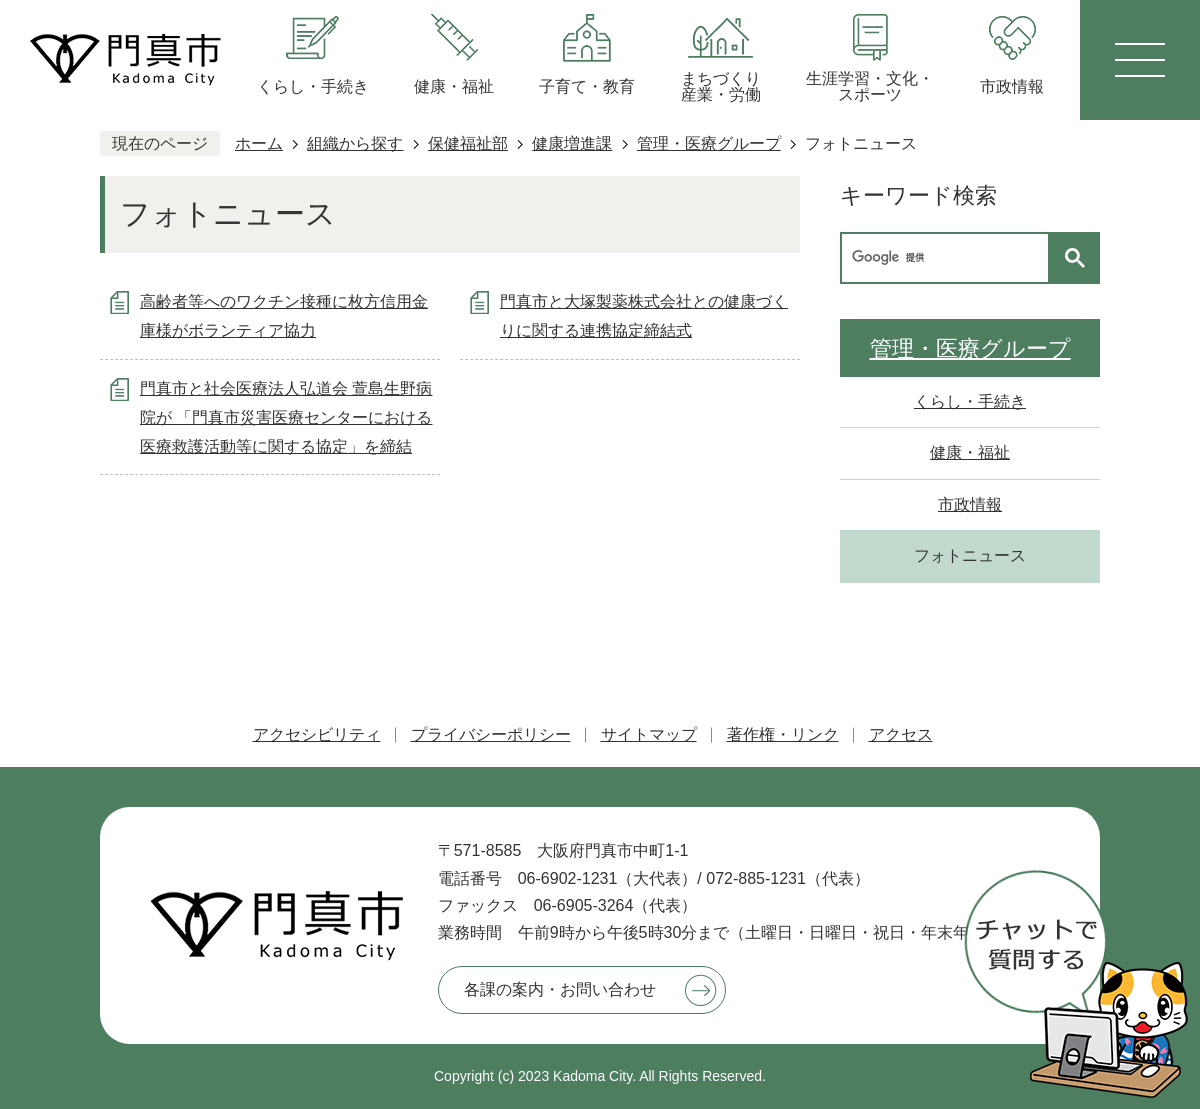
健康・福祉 (970, 452)
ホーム (259, 143)
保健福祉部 (468, 143)
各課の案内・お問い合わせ (560, 989)
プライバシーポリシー (491, 734)
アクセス (901, 734)
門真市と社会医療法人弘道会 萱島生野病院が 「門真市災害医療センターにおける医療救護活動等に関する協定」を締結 (286, 417)
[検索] (950, 258)
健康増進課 (572, 143)
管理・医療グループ (709, 143)
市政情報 (970, 504)
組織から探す (355, 143)
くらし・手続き (970, 401)
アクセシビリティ (317, 734)
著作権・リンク (783, 734)
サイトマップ (649, 734)
